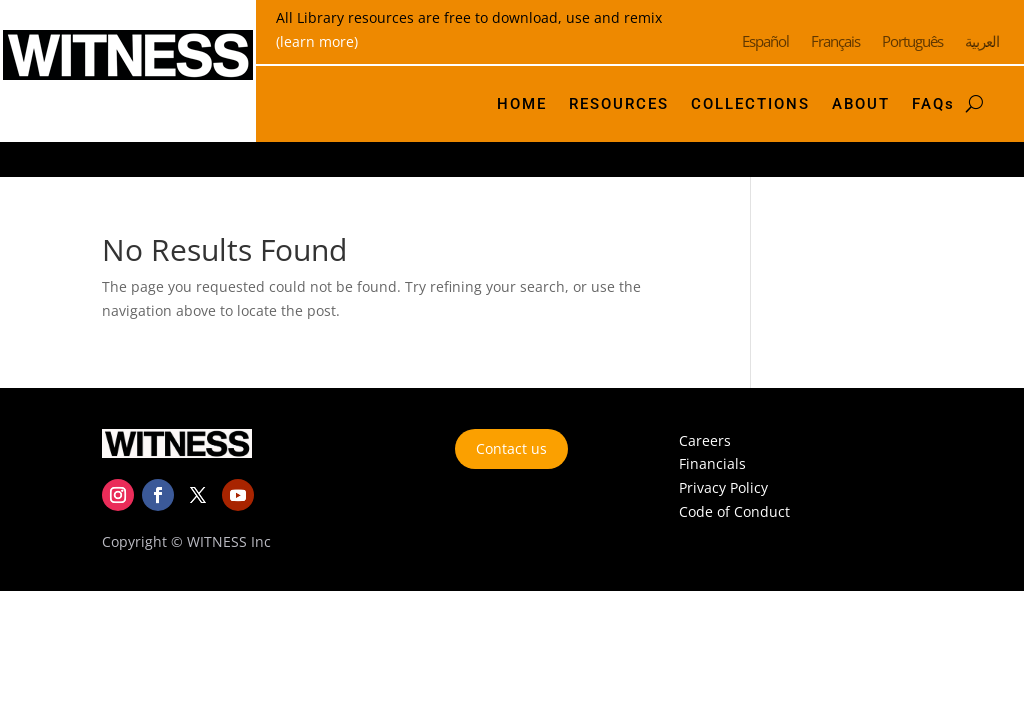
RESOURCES (619, 104)
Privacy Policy (723, 487)
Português (912, 42)
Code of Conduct (734, 511)
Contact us (511, 448)
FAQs (933, 104)
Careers (705, 440)
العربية (982, 42)
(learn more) (317, 41)
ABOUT (861, 104)
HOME (522, 104)
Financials (712, 463)
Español (765, 42)
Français (835, 42)
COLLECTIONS (750, 104)
